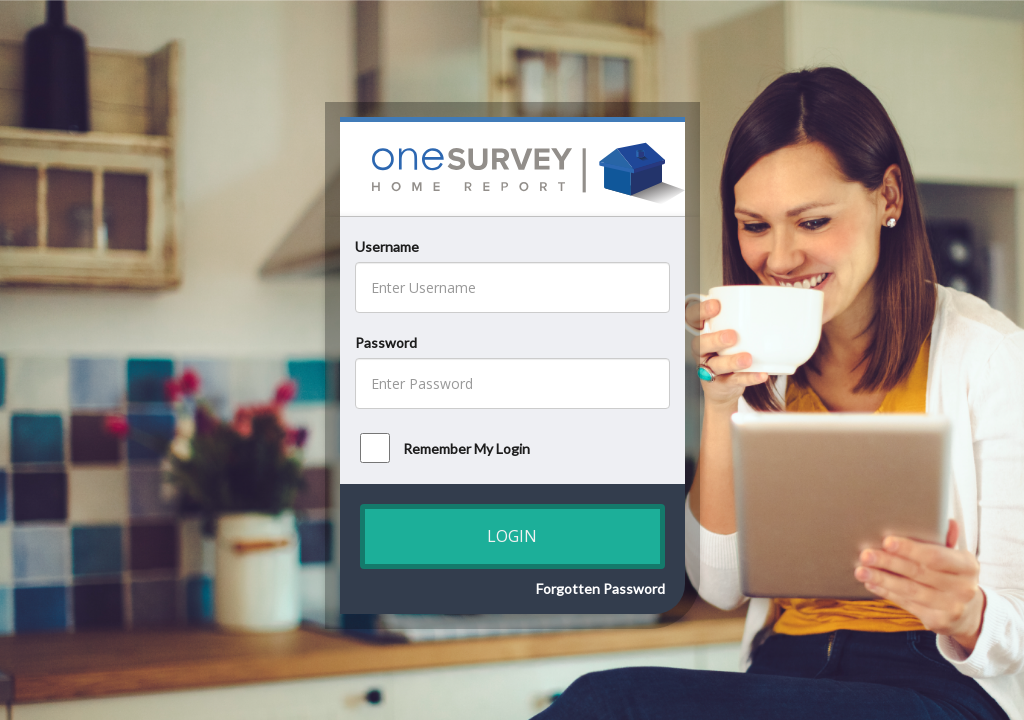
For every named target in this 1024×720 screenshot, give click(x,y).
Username (387, 246)
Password (386, 342)
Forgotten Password (600, 588)
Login (512, 536)
